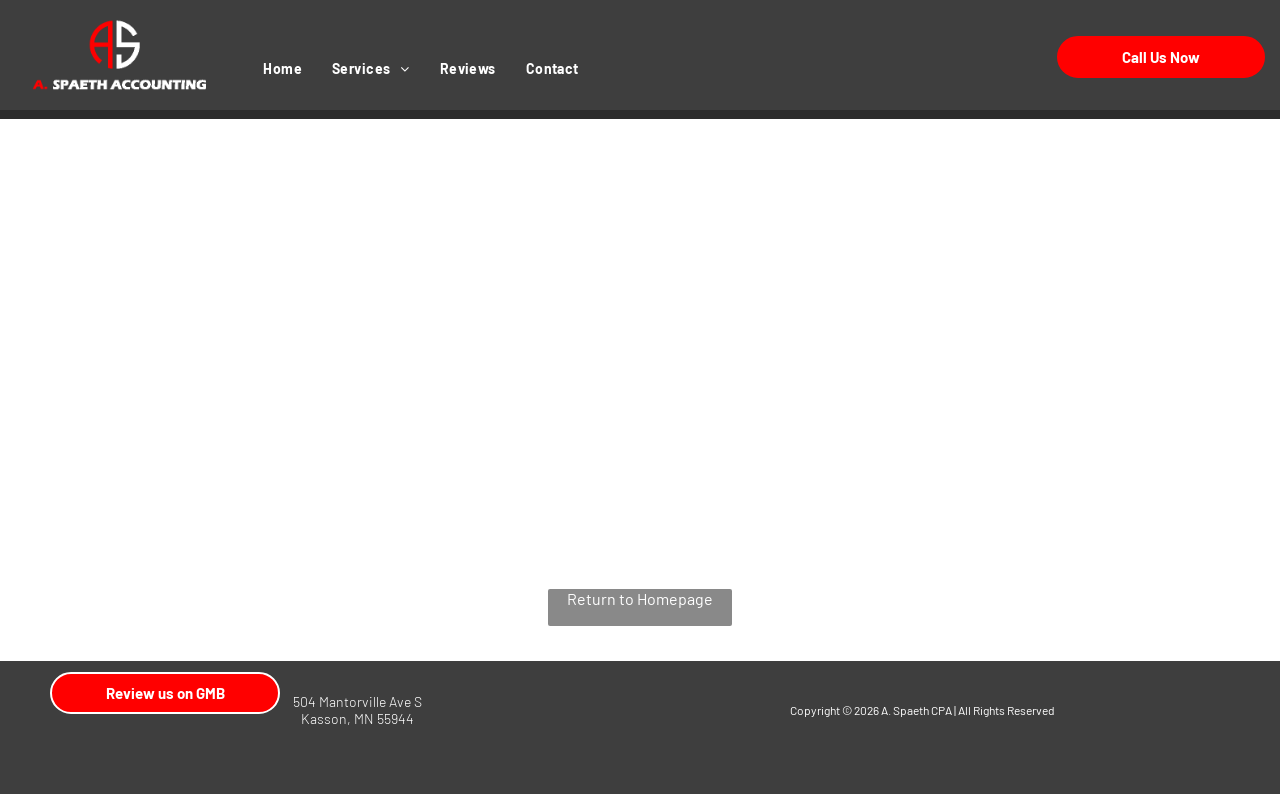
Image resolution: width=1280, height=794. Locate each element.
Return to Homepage (640, 598)
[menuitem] (282, 68)
